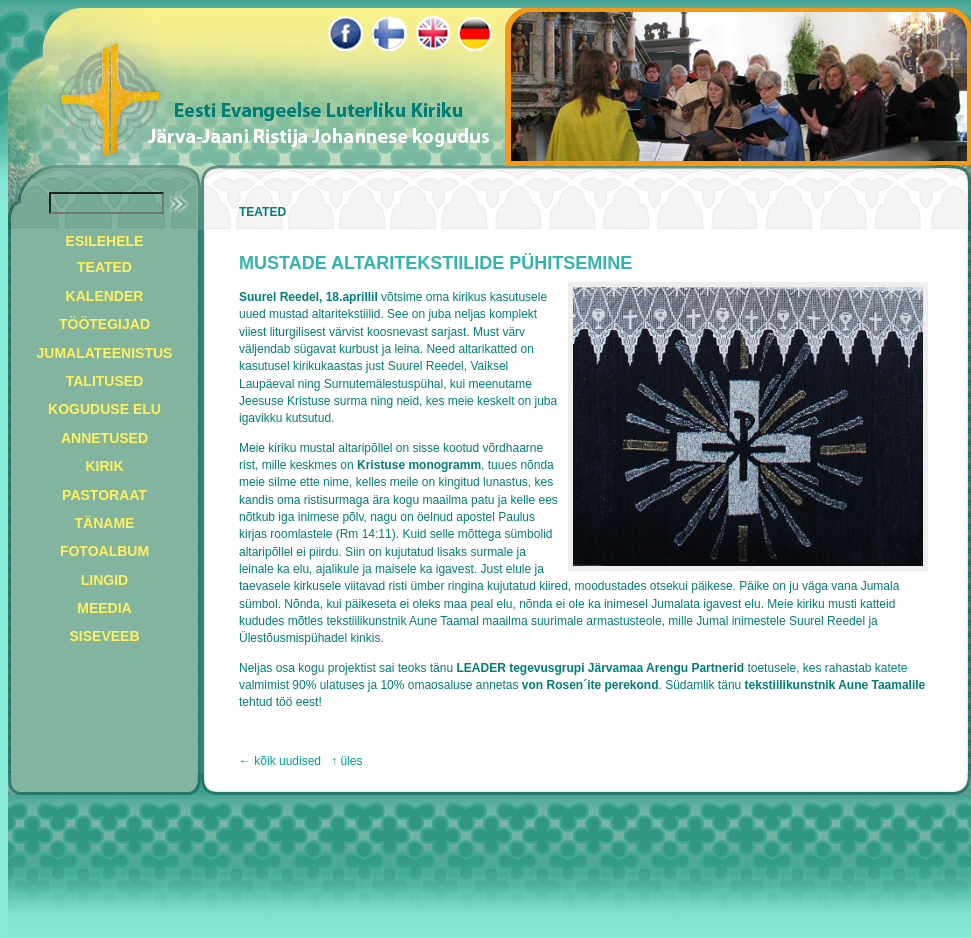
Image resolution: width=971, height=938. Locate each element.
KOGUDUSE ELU (104, 409)
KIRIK (104, 466)
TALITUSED (105, 381)
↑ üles (346, 761)
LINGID (104, 580)
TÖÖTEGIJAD (104, 324)
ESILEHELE (105, 241)
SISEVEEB (104, 636)
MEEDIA (104, 608)
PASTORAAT (104, 495)
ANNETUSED (104, 438)
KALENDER (105, 296)
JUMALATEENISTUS (105, 353)
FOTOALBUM (104, 551)
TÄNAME (105, 523)
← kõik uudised (280, 761)
